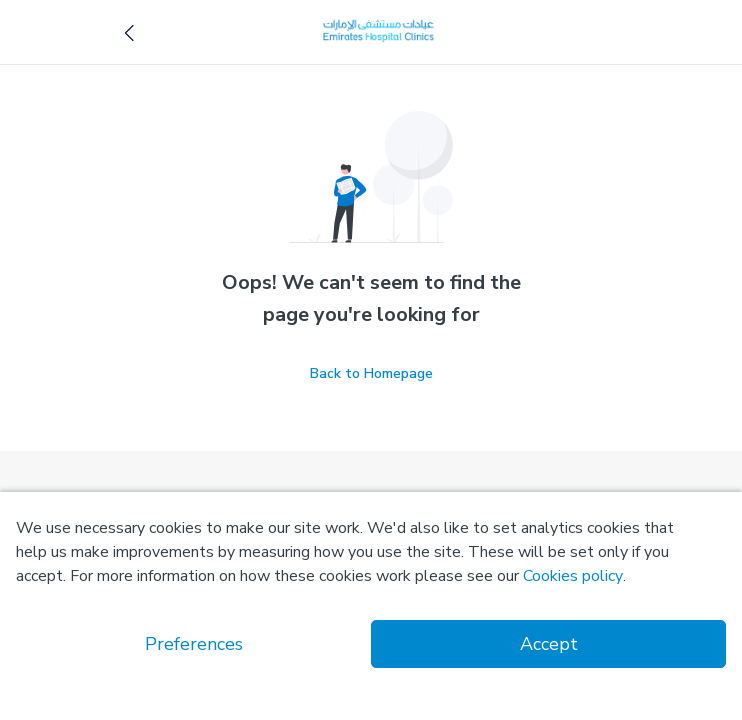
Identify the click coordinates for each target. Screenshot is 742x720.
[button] (130, 32)
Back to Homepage (371, 373)
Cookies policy (573, 576)
